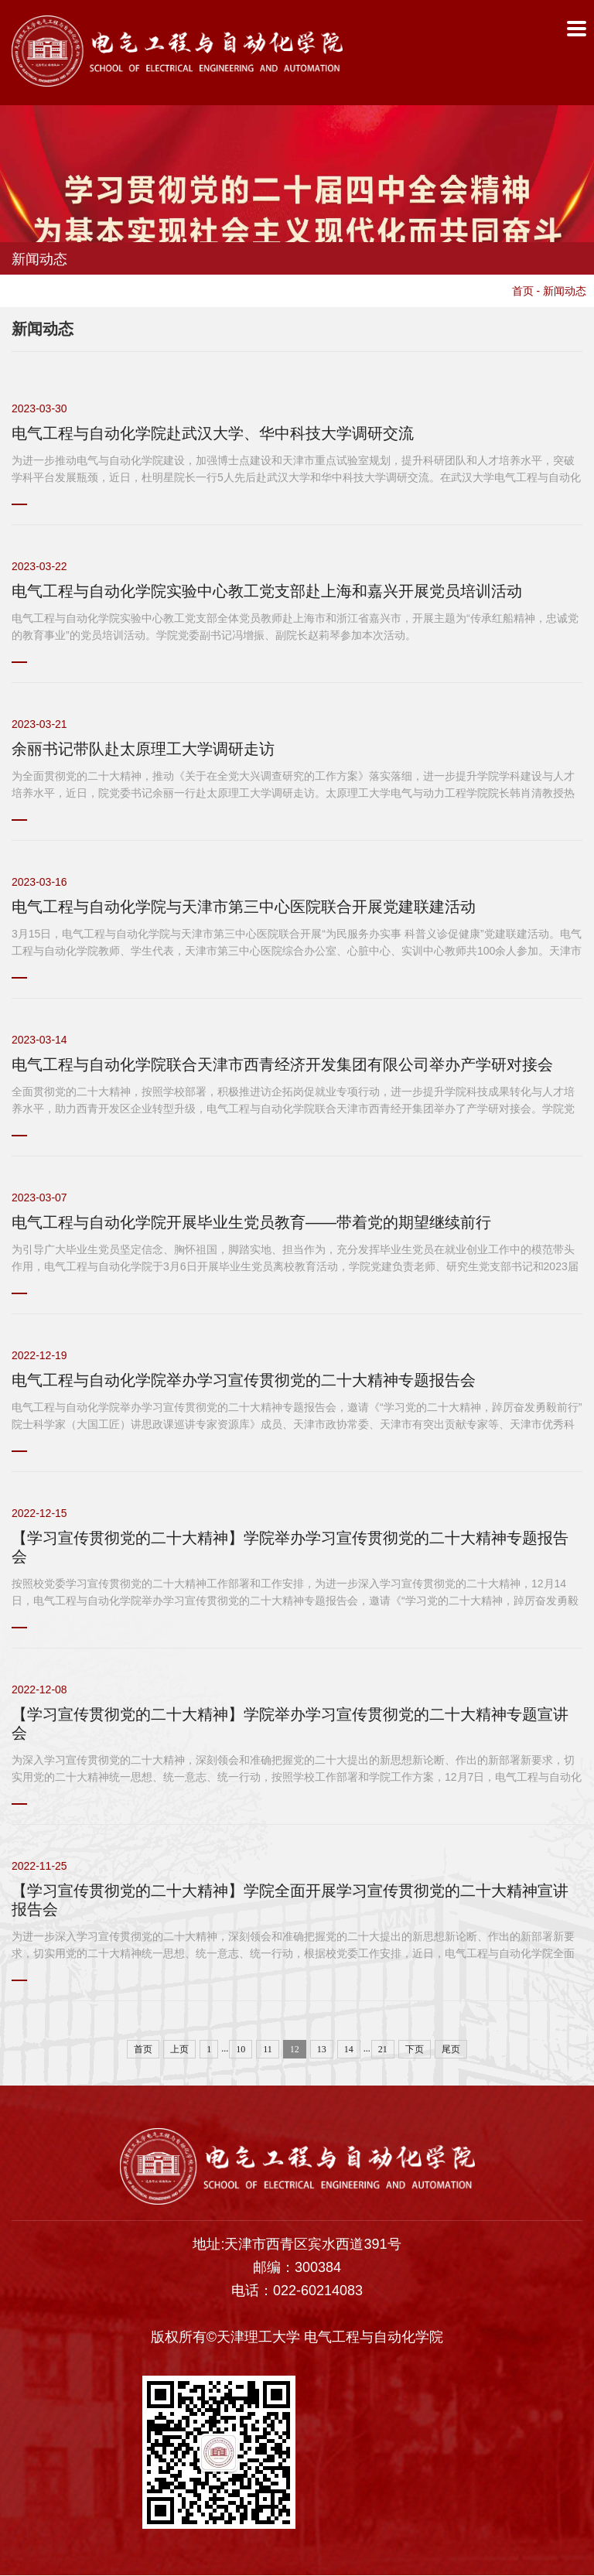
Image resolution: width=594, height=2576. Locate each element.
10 (240, 2050)
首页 (523, 291)
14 (348, 2050)
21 (382, 2050)
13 (321, 2050)
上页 (179, 2050)
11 (267, 2050)
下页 (414, 2050)
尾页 (451, 2050)
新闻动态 (564, 291)
